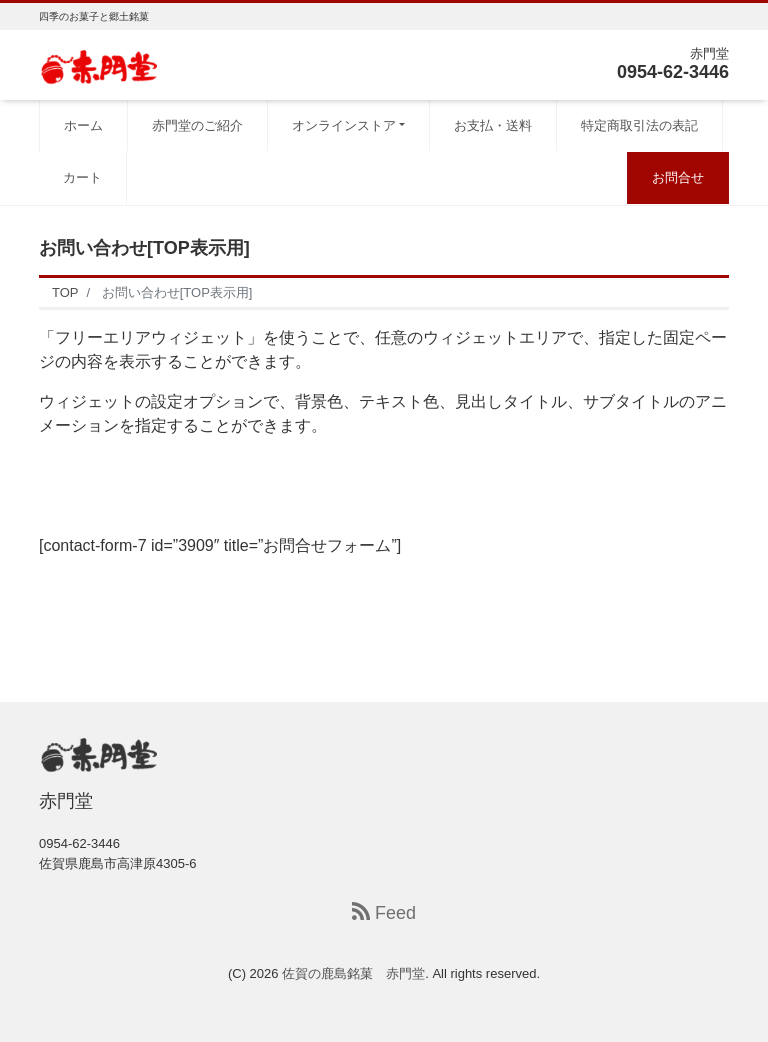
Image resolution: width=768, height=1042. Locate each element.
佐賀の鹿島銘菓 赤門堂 (353, 973)
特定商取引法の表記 (639, 125)
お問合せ (678, 177)
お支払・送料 (493, 125)
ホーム (83, 125)
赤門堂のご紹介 (197, 125)
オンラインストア (344, 125)
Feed (384, 912)
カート (82, 177)
